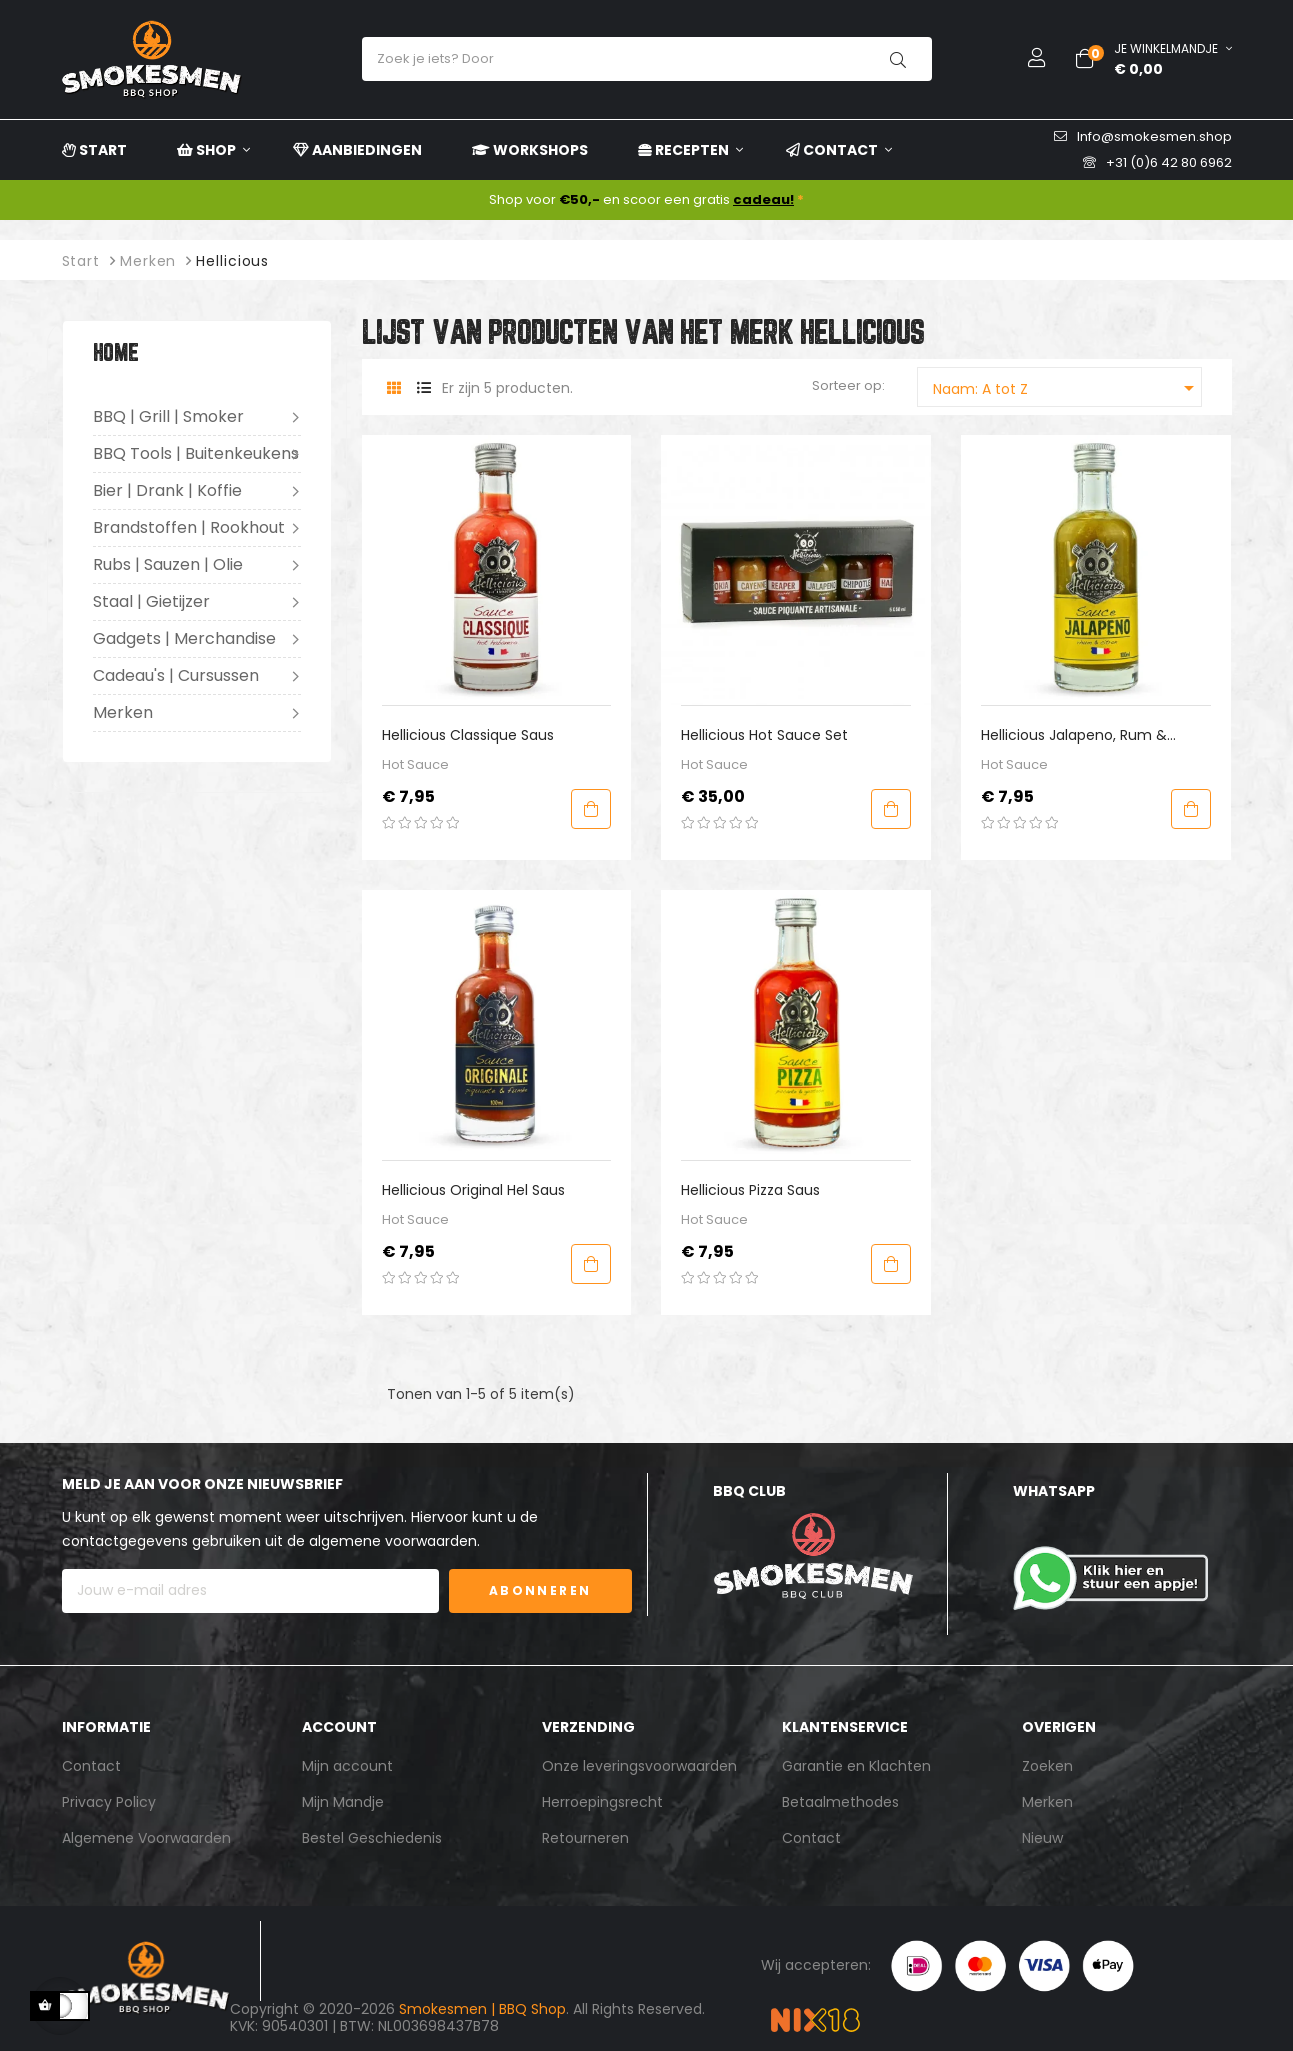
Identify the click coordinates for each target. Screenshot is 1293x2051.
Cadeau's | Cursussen (176, 675)
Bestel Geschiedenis (372, 1838)
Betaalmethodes (840, 1802)
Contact (91, 1766)
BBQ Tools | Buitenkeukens (196, 453)
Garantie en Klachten (856, 1766)
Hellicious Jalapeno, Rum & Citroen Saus (1074, 735)
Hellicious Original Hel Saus (473, 1190)
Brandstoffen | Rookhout (189, 527)
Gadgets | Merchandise (184, 638)
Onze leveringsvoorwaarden (639, 1766)
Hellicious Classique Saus (468, 735)
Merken (123, 712)
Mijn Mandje (343, 1802)
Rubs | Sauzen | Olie (168, 564)
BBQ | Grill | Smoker (168, 416)
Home (116, 354)
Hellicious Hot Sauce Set (764, 735)
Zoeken (1047, 1766)
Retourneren (585, 1838)
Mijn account (347, 1766)
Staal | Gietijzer (151, 601)
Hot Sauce (415, 764)
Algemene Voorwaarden (146, 1838)
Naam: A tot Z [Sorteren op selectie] (1067, 388)
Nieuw (1042, 1838)
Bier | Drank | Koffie (167, 490)
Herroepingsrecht (602, 1802)
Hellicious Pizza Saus (750, 1190)
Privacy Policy (109, 1802)
